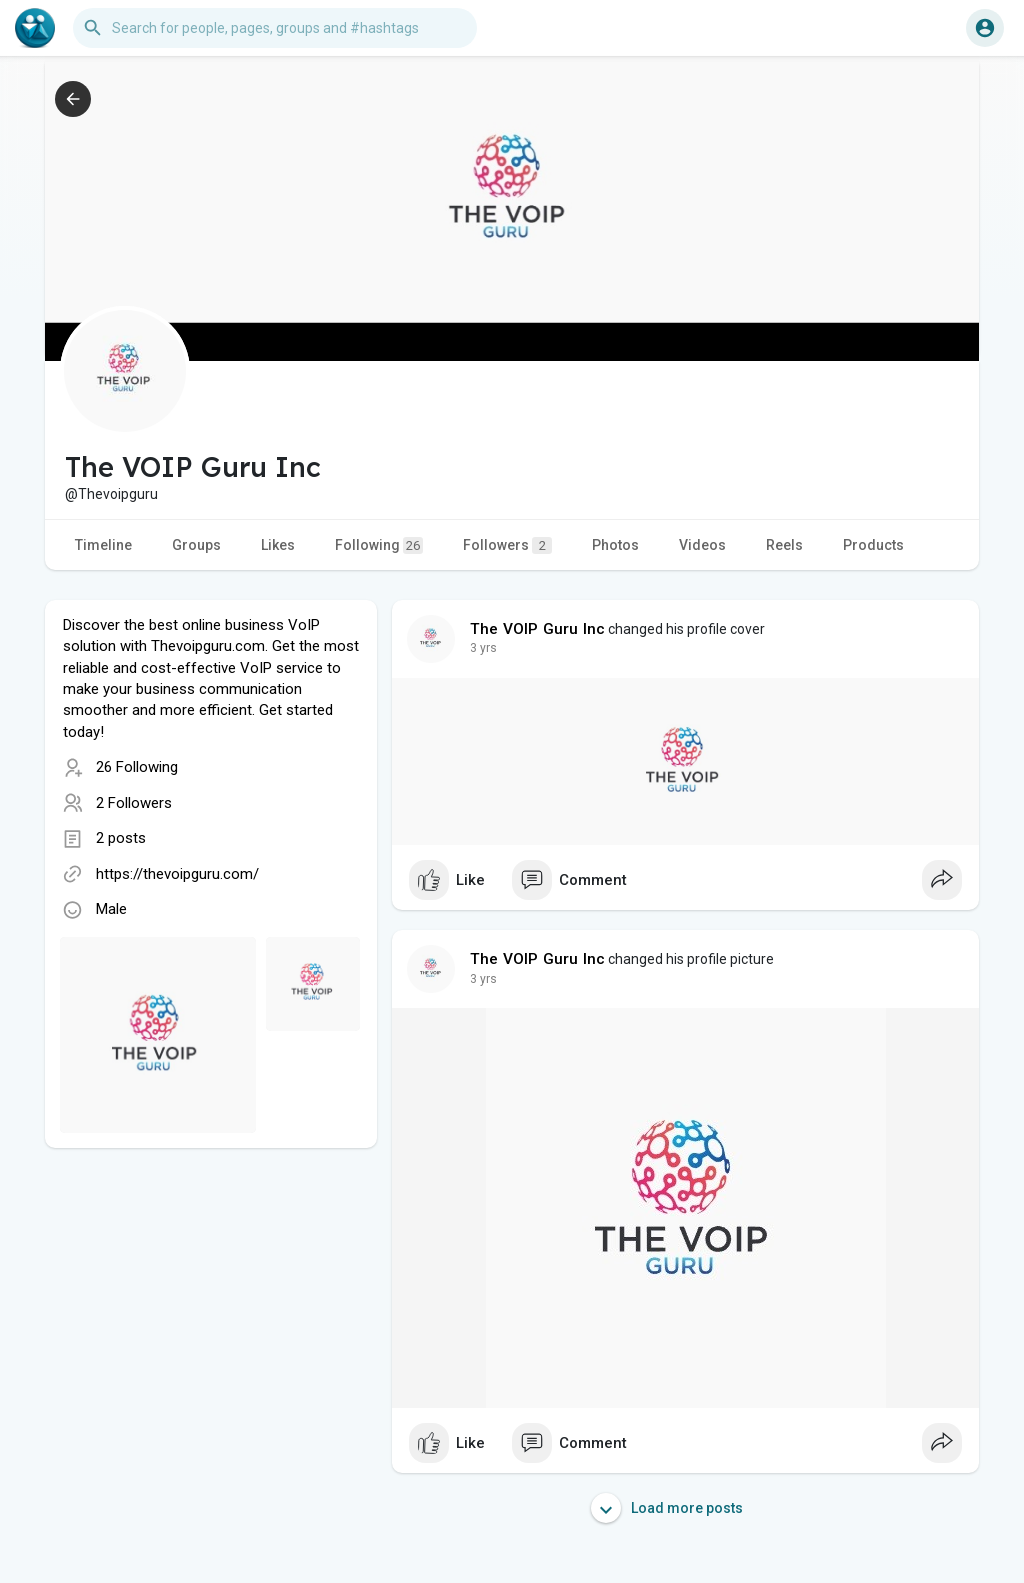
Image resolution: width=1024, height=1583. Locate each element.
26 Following (137, 767)
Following (379, 545)
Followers (507, 545)
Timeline (103, 545)
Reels (784, 545)
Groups (196, 545)
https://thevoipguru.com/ (177, 874)
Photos (615, 545)
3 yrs (483, 648)
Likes (278, 545)
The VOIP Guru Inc (537, 629)
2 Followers (134, 803)
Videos (702, 545)
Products (873, 545)
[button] (275, 28)
